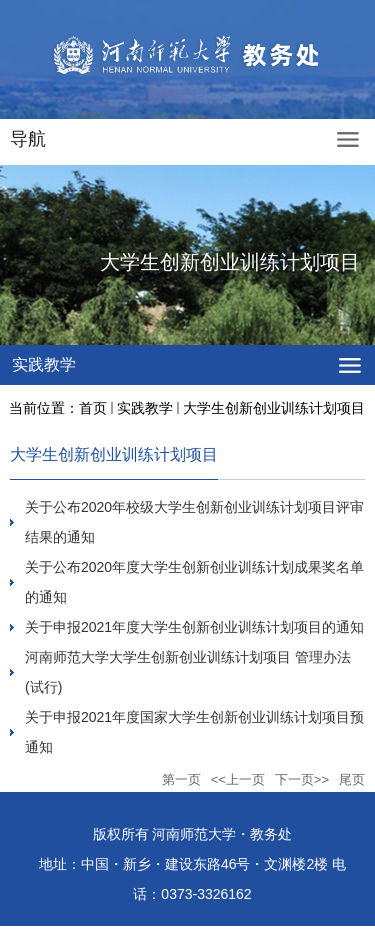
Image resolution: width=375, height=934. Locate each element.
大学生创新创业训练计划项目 (274, 408)
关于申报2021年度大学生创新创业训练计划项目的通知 (194, 627)
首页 (93, 408)
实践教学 (145, 408)
